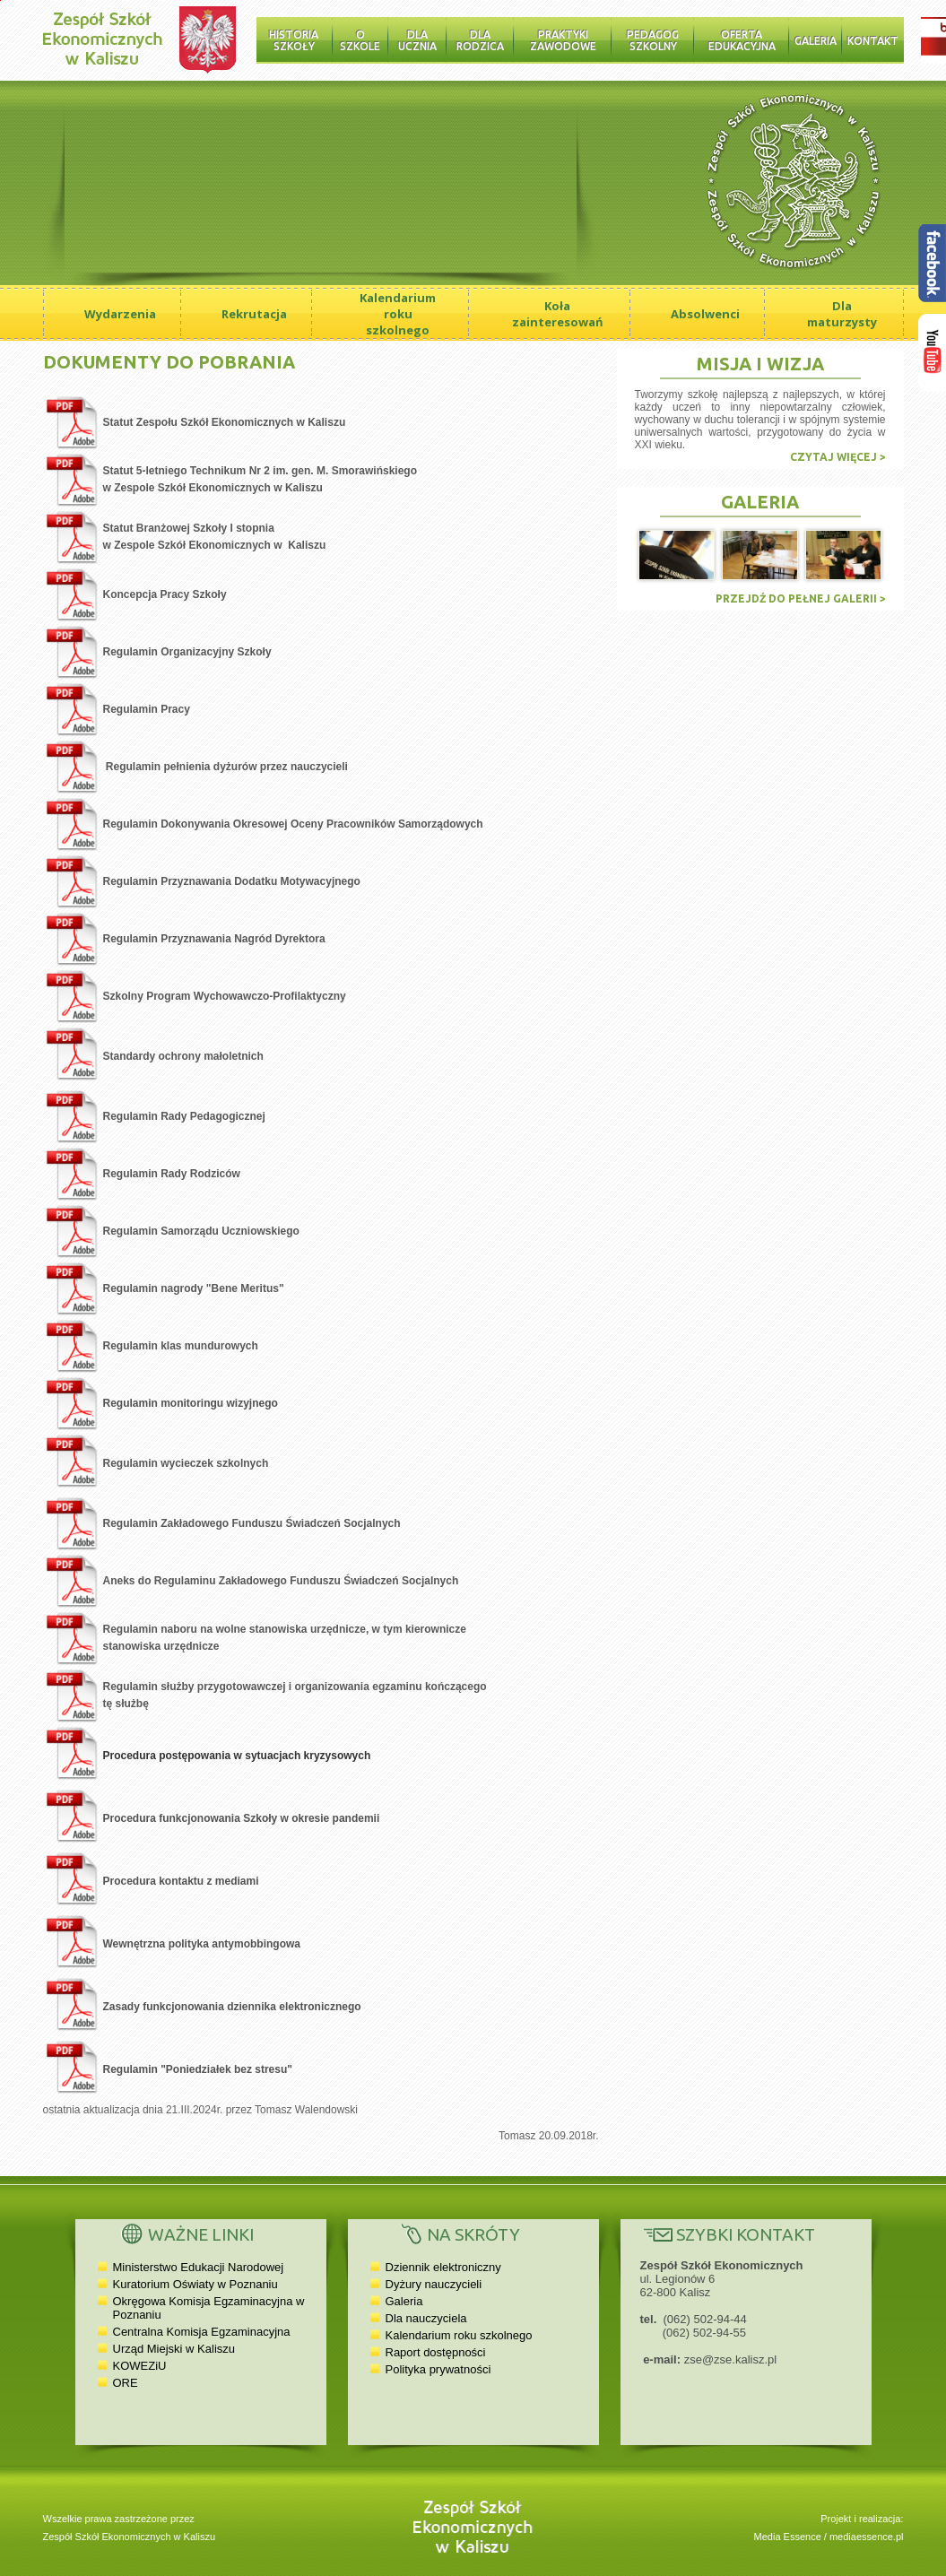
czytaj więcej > (838, 457)
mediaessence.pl (866, 2536)
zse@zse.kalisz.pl (730, 2359)
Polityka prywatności (438, 2369)
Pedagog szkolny (653, 40)
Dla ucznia (417, 40)
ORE (125, 2383)
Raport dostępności (436, 2352)
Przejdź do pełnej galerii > (801, 598)
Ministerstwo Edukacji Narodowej (198, 2267)
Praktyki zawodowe (563, 40)
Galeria (815, 41)
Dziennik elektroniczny (443, 2267)
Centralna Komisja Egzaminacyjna (202, 2331)
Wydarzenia (120, 314)
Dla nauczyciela (426, 2318)
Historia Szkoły (293, 40)
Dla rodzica (480, 40)
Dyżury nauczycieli (434, 2284)
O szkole (360, 40)
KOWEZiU (140, 2365)
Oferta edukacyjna (742, 40)
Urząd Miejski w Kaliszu (174, 2348)
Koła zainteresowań (557, 314)
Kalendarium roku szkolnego (398, 314)
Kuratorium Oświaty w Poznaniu (195, 2284)
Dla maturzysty (842, 314)
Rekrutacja (254, 314)
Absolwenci (705, 314)
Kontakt (872, 41)
